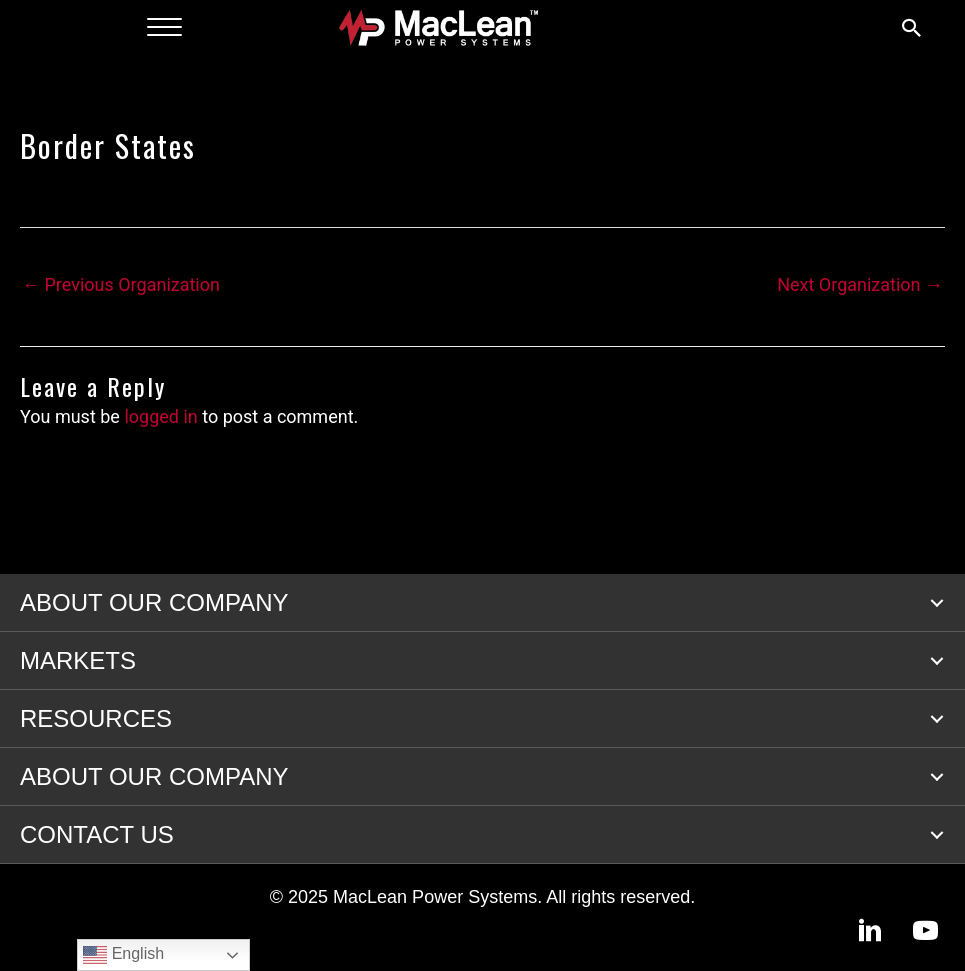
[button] (937, 603)
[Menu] (164, 28)
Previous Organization (121, 284)
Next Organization (860, 284)
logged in (160, 416)
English (123, 955)
